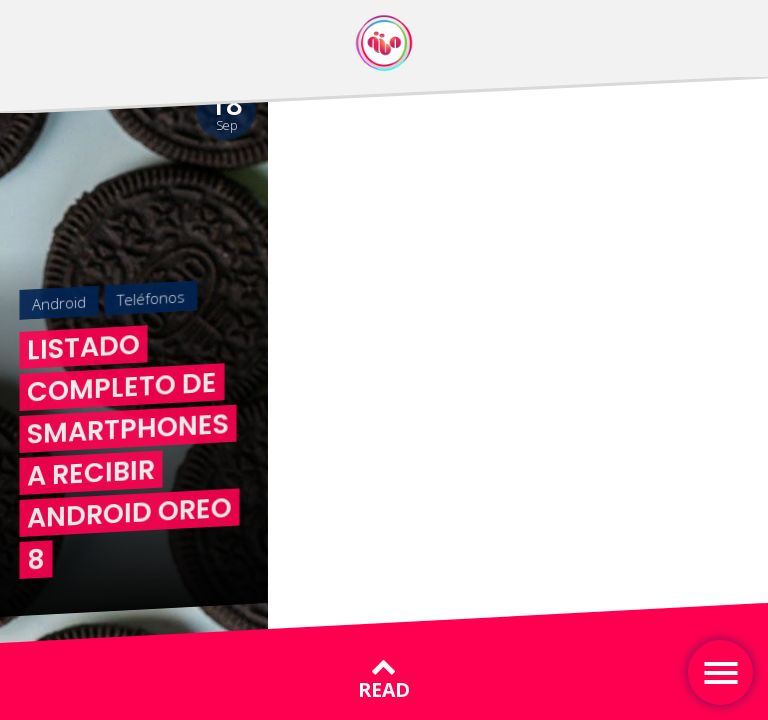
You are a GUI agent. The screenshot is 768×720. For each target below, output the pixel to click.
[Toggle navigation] (720, 672)
